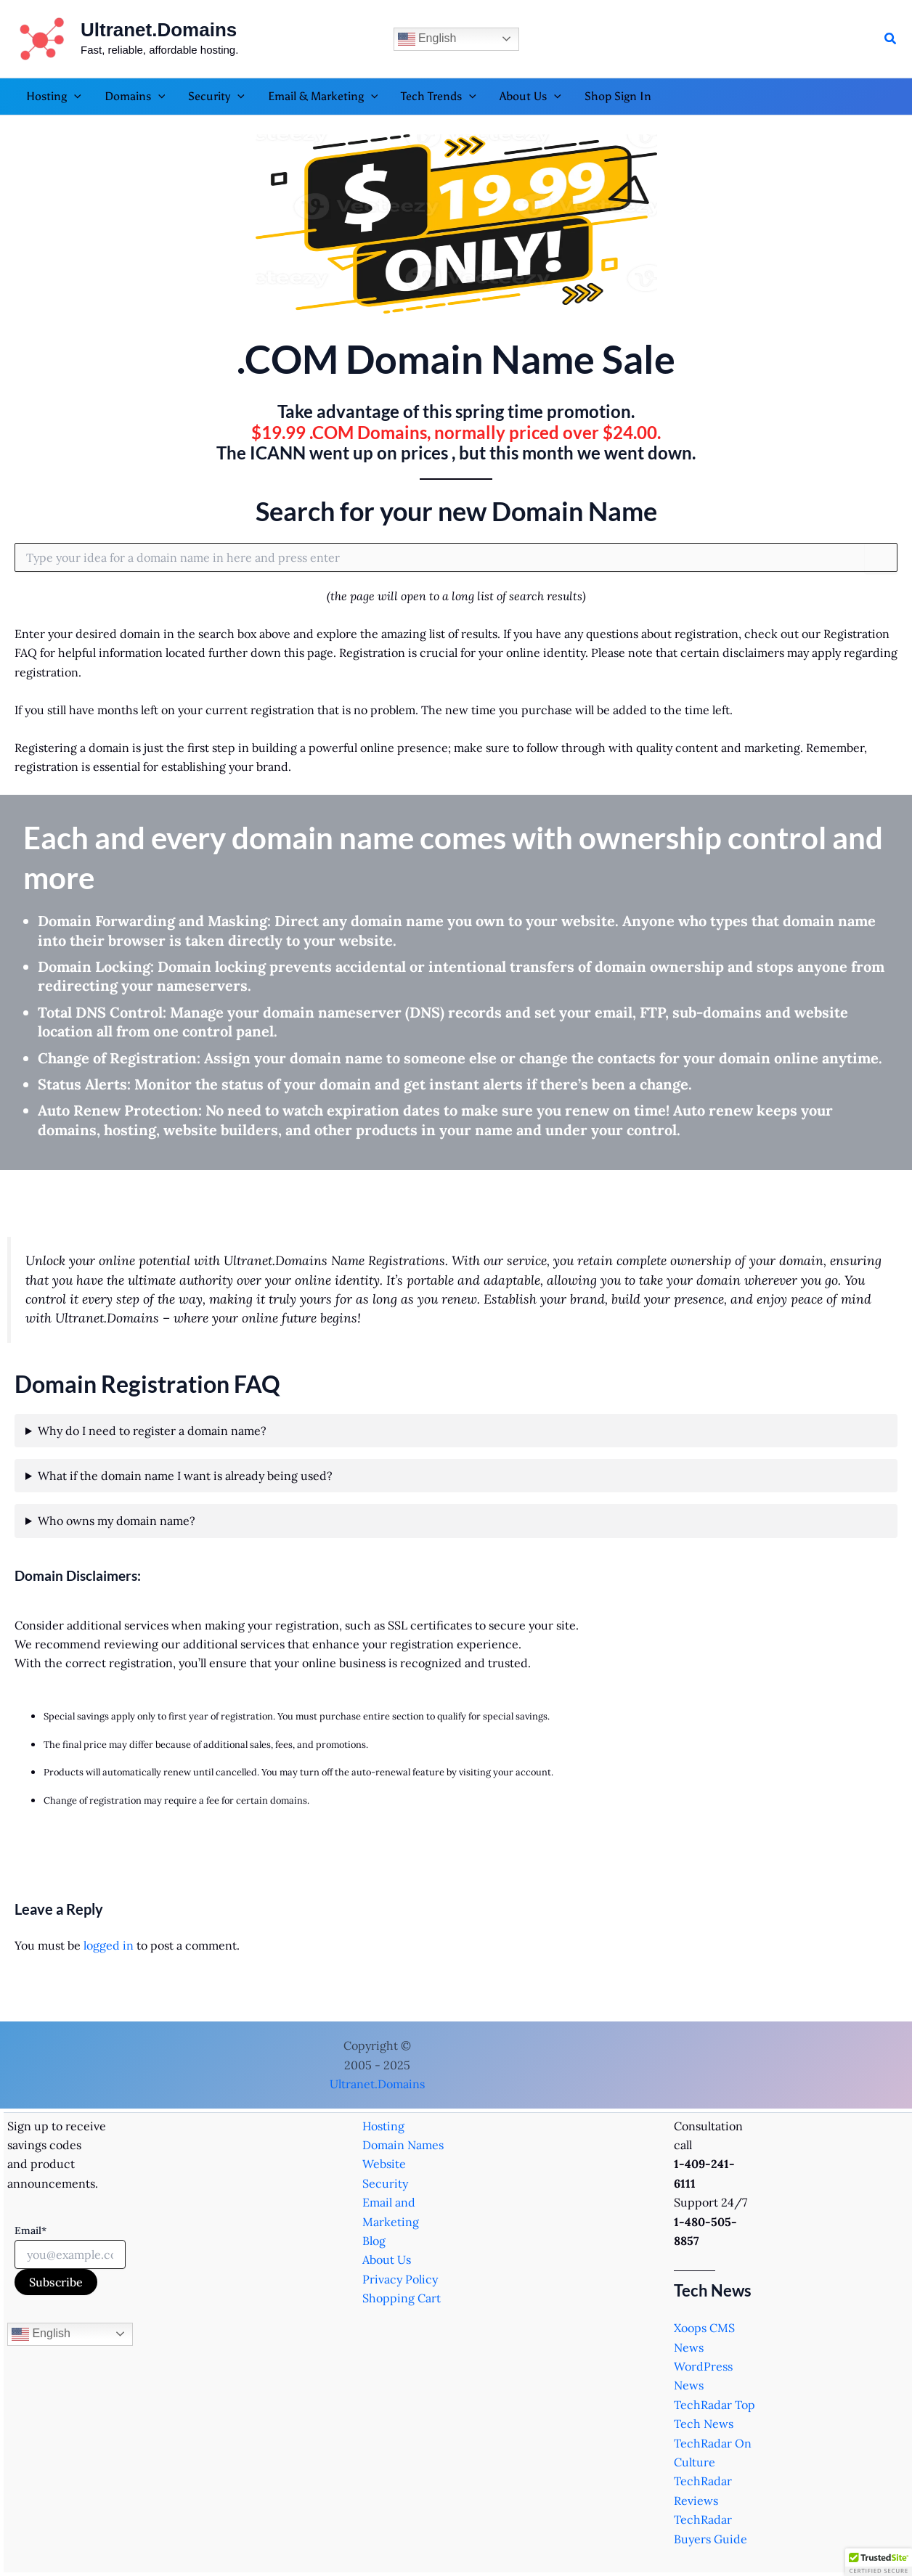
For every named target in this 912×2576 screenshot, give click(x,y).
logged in (109, 1945)
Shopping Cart (401, 2298)
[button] (890, 39)
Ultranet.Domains (159, 30)
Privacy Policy (400, 2279)
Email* (30, 2230)
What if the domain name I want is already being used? (185, 1475)
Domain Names (403, 2145)
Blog (374, 2240)
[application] (74, 96)
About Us (386, 2259)
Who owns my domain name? (116, 1520)
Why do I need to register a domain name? (152, 1430)
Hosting (383, 2126)
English (427, 39)
